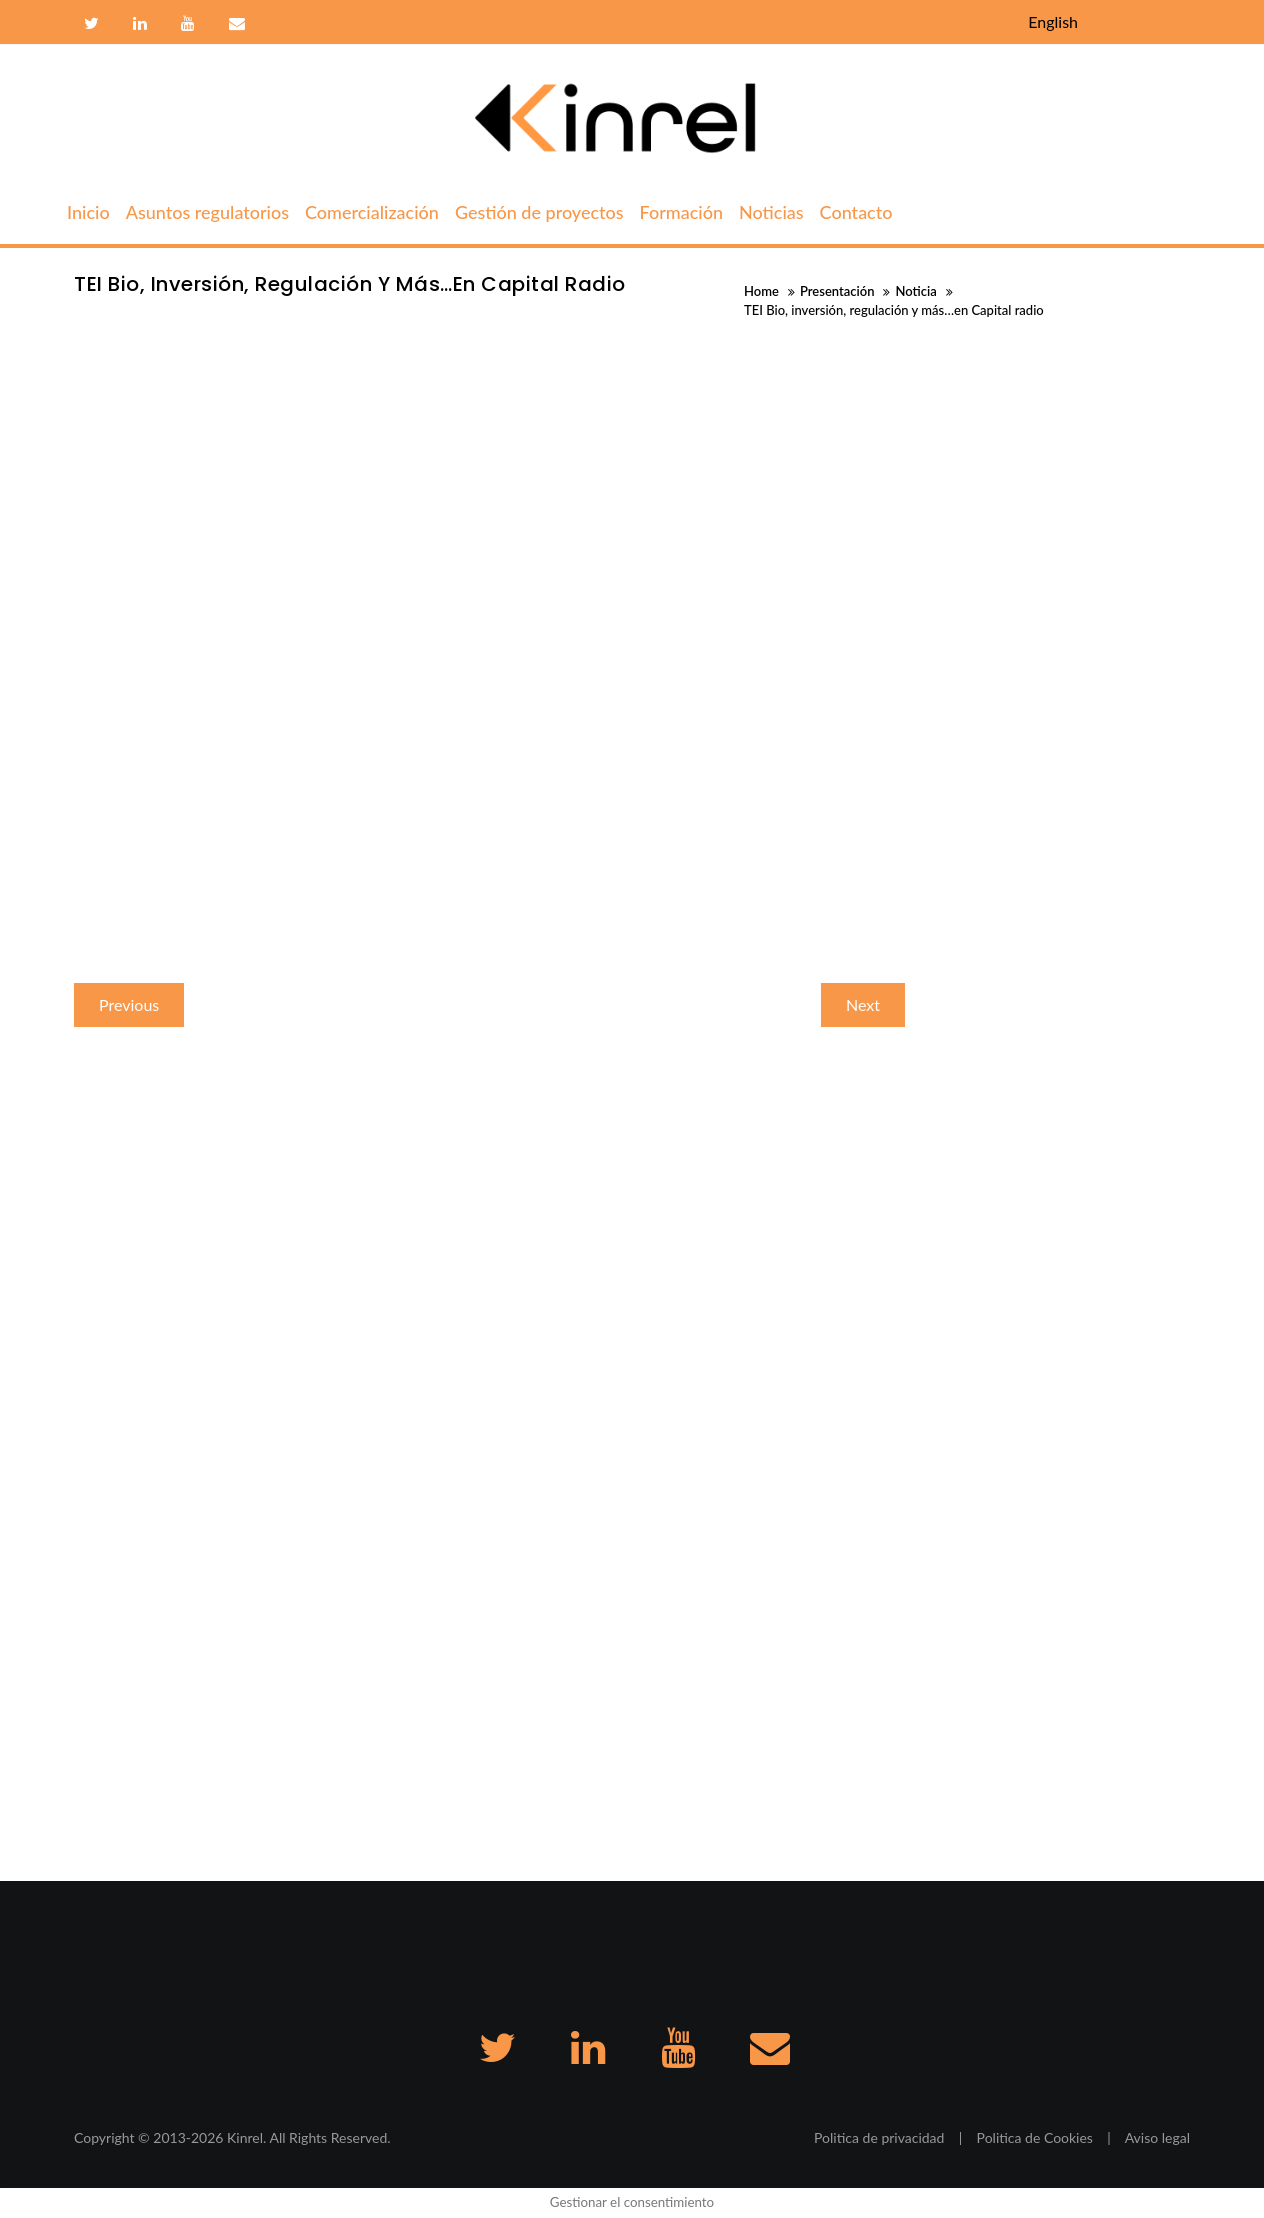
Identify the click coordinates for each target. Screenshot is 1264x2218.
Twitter (91, 24)
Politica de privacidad (879, 2137)
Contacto (234, 24)
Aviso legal (1157, 2137)
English (1053, 21)
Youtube (188, 24)
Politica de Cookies (1035, 2137)
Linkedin (140, 24)
